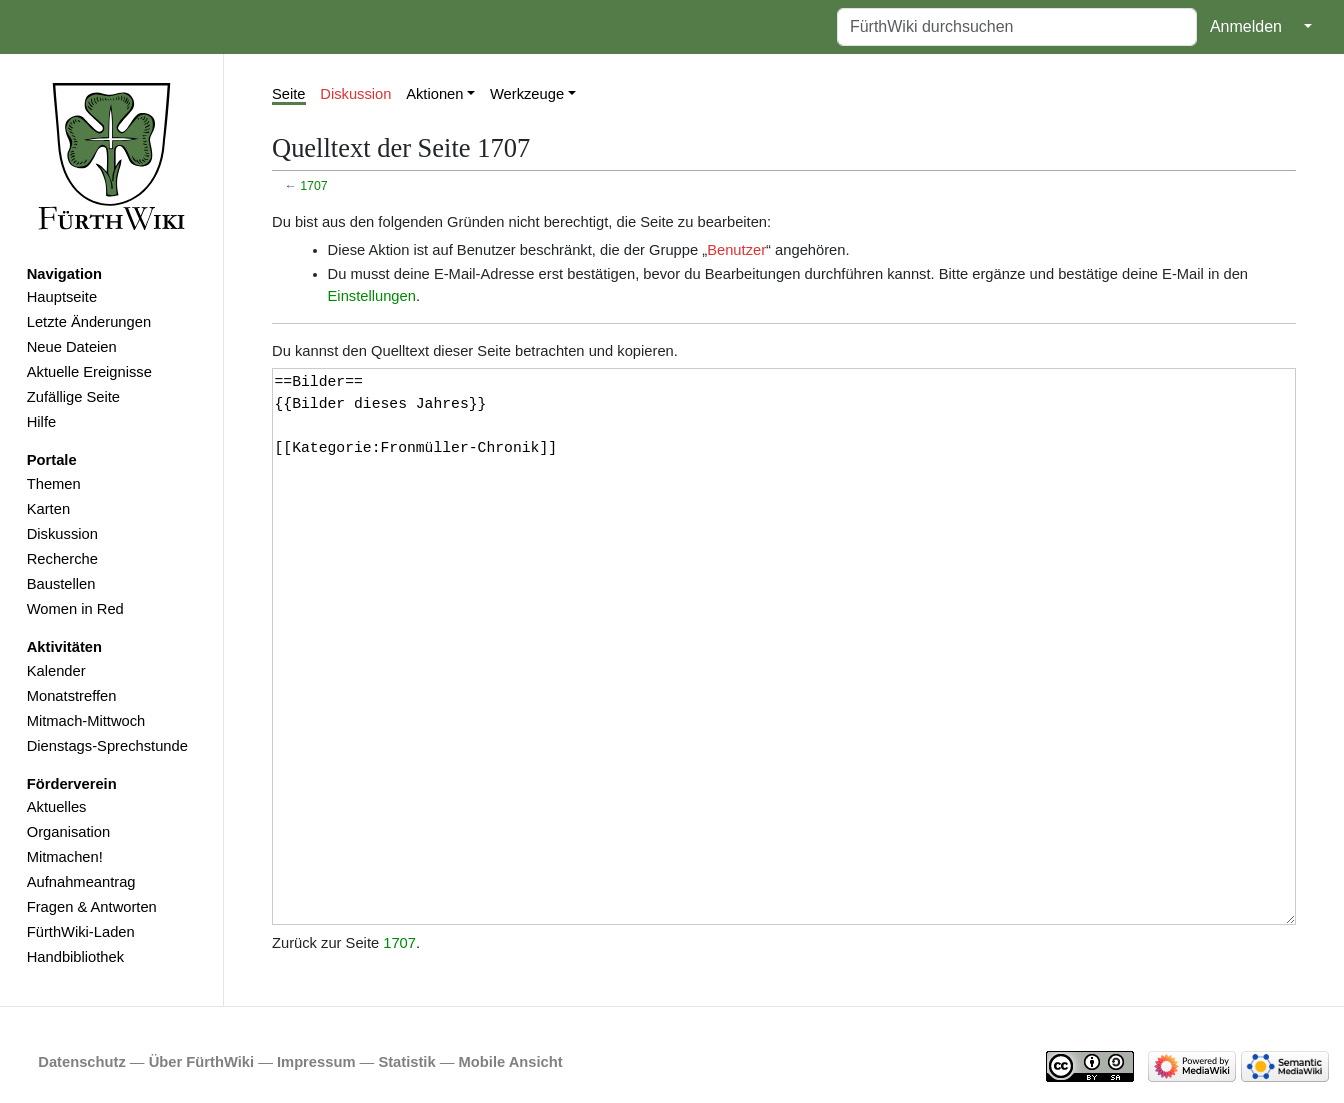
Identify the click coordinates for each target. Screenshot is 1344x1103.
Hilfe (41, 422)
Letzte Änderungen (89, 322)
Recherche (62, 559)
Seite (289, 94)
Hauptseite (62, 297)
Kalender (56, 671)
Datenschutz (82, 1062)
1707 (314, 186)
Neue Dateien (72, 347)
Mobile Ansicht (511, 1062)
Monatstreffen (72, 696)
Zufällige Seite (73, 397)
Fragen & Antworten (92, 907)
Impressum (316, 1062)
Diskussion (62, 534)
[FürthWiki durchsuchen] (1017, 27)
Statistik (406, 1062)
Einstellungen (372, 296)
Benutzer (736, 250)
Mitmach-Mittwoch (86, 721)
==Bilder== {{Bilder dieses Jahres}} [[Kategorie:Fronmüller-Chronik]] (784, 646)
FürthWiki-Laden (81, 932)
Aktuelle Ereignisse (89, 372)
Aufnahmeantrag (81, 882)
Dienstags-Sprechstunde (107, 746)
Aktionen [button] (434, 94)
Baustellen (61, 584)
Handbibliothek (75, 957)
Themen (54, 484)
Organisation (68, 832)
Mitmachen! (65, 857)
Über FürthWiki (201, 1062)
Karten (48, 509)
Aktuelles (57, 807)
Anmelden (1246, 26)
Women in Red (75, 609)
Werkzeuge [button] (527, 94)
